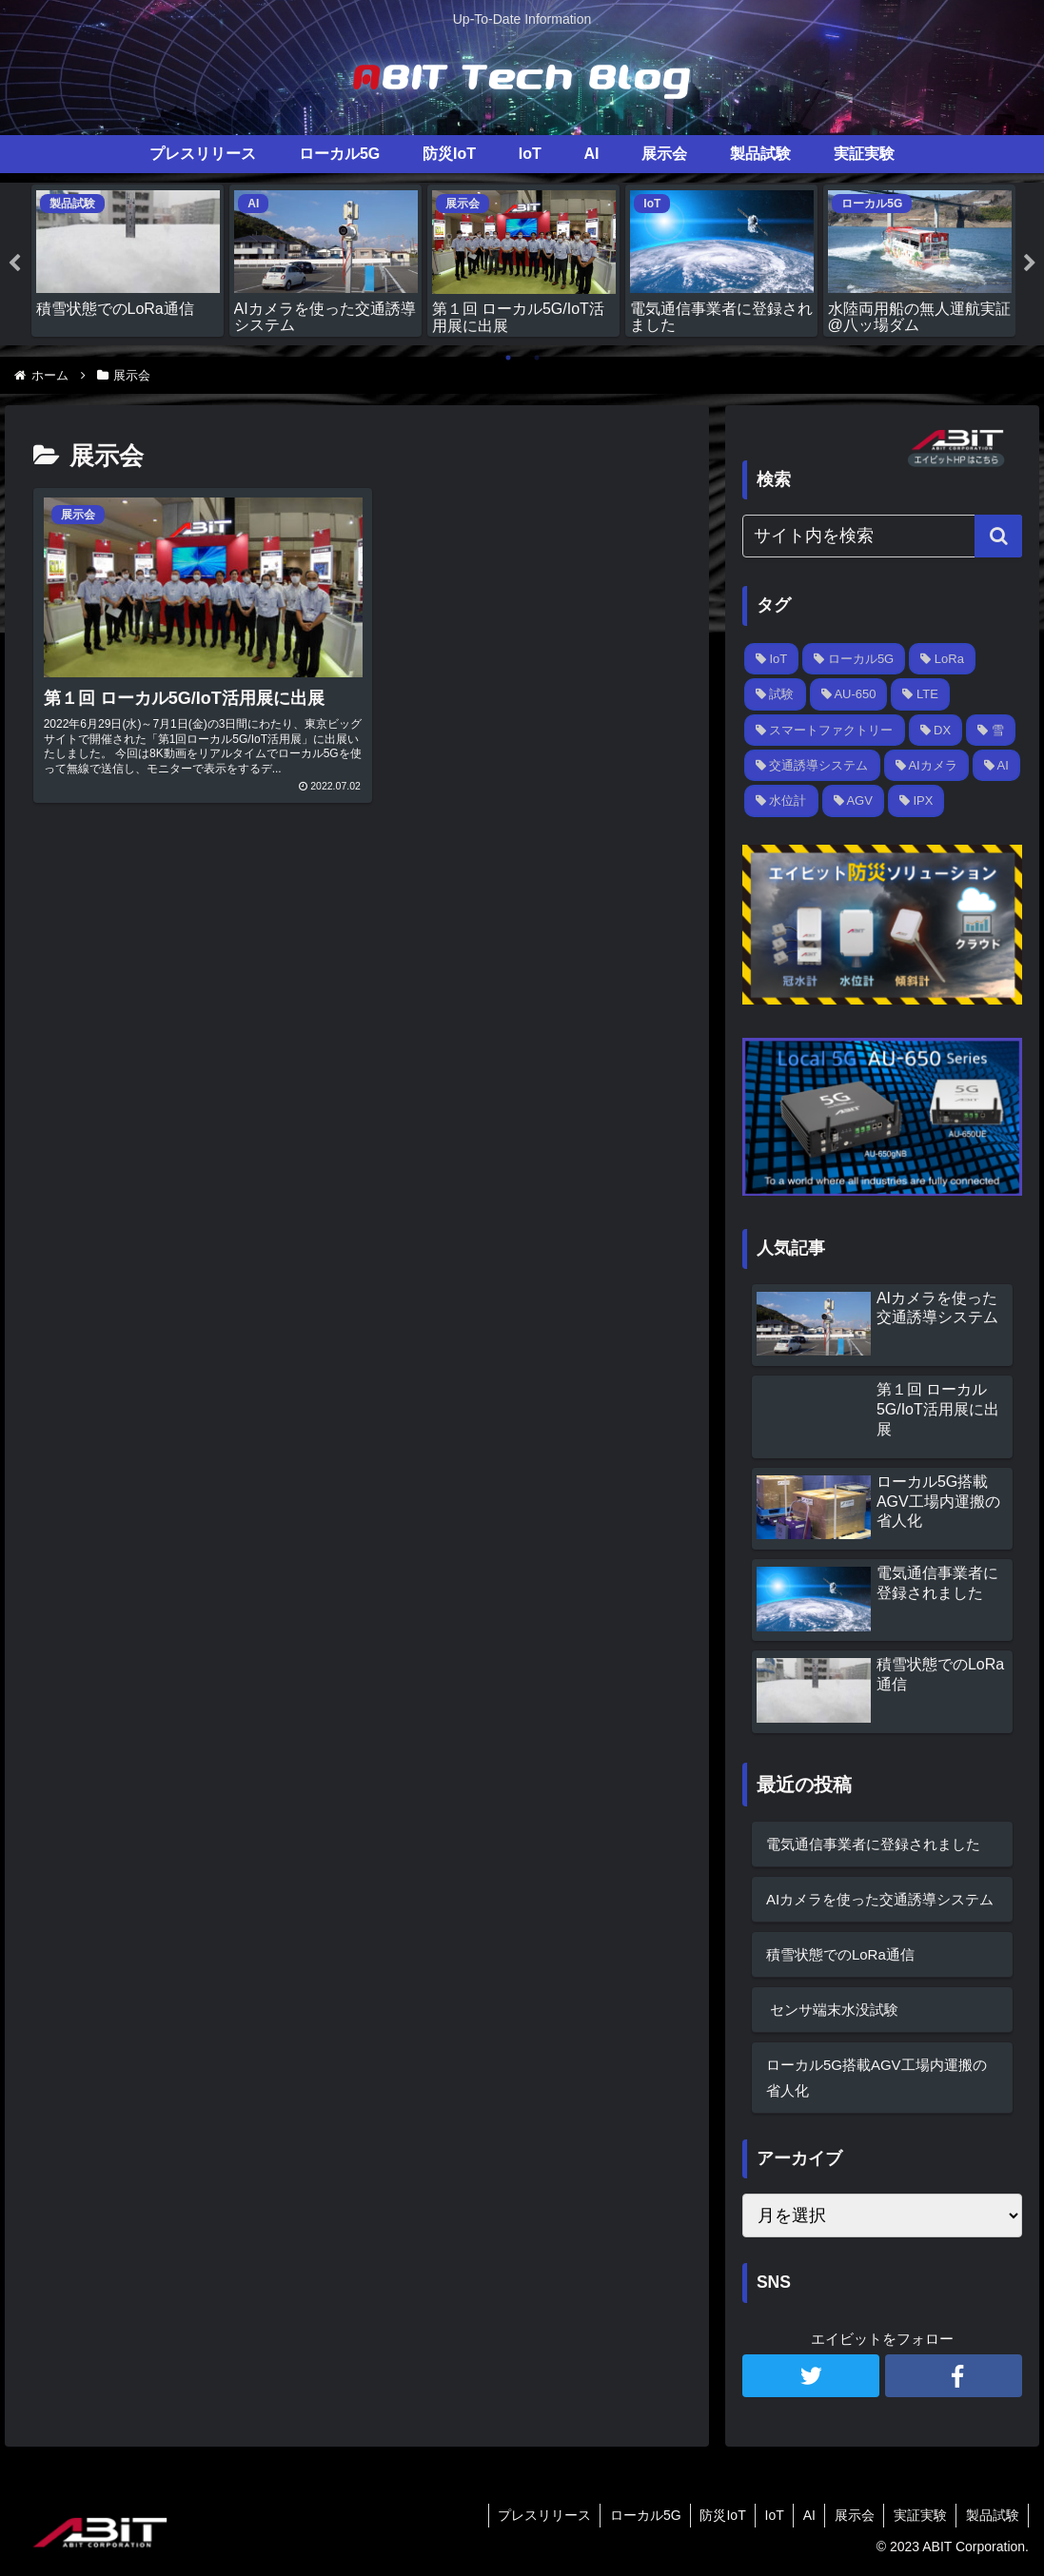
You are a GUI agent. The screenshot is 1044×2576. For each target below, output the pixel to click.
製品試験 (991, 2515)
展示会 (852, 2515)
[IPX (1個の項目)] (916, 800)
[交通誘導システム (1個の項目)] (812, 765)
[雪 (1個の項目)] (990, 729)
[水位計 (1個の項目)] (781, 800)
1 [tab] (508, 357)
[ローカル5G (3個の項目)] (853, 658)
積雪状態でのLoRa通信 (840, 1953)
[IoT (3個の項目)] (771, 658)
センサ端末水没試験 (832, 2008)
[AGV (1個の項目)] (853, 800)
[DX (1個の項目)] (936, 729)
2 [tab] (536, 357)
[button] (998, 536)
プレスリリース (536, 2515)
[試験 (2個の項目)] (775, 694)
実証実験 (918, 2515)
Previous (14, 263)
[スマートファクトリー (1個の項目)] (824, 729)
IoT (769, 2515)
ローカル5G (639, 2515)
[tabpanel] (127, 261)
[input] (882, 536)
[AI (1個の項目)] (996, 765)
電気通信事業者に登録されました (873, 1843)
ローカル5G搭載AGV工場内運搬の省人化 (876, 2077)
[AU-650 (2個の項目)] (849, 694)
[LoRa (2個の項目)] (942, 658)
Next (1029, 263)
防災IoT (716, 2515)
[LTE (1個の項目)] (920, 694)
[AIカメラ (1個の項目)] (926, 765)
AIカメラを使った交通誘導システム (880, 1898)
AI (805, 2515)
